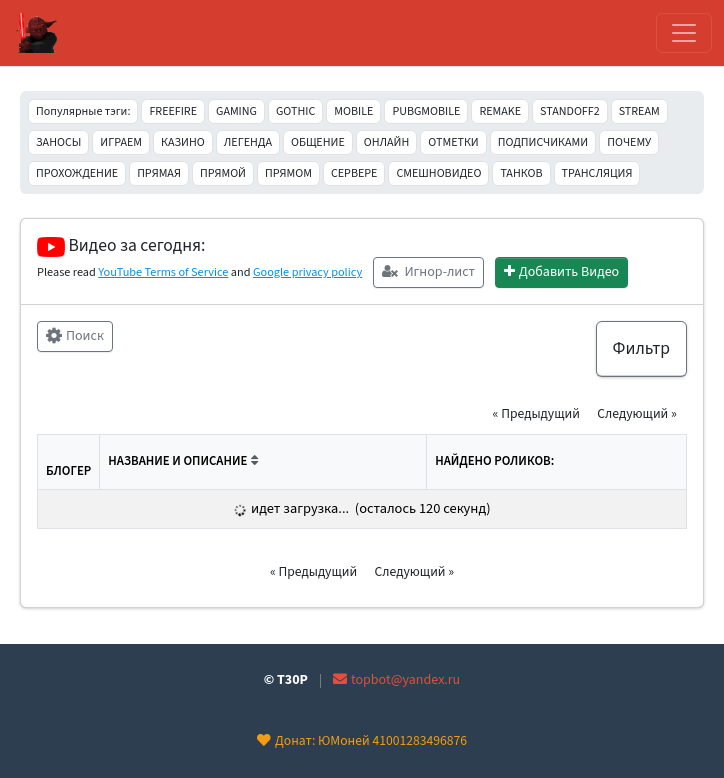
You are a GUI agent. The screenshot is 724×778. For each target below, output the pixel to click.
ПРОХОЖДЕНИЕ (77, 173)
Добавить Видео (561, 272)
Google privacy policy (307, 272)
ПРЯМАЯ (159, 173)
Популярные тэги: (83, 111)
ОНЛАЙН (387, 142)
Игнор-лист (428, 272)
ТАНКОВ (521, 173)
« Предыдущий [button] (536, 413)
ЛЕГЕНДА (248, 142)
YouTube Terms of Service (163, 272)
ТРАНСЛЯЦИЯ (597, 173)
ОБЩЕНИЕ (318, 142)
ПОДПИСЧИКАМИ (543, 142)
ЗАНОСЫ (58, 142)
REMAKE (500, 111)
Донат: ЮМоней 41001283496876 (362, 740)
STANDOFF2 (570, 111)
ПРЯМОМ (288, 173)
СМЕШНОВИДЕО (438, 173)
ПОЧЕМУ (629, 142)
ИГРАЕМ (121, 142)
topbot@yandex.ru (396, 680)
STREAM (639, 111)
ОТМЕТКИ (453, 142)
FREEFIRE (173, 111)
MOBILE (353, 111)
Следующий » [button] (637, 413)
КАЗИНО (183, 142)
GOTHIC (295, 111)
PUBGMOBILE (426, 111)
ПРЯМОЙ (223, 173)
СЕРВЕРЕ (354, 173)
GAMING (236, 111)
